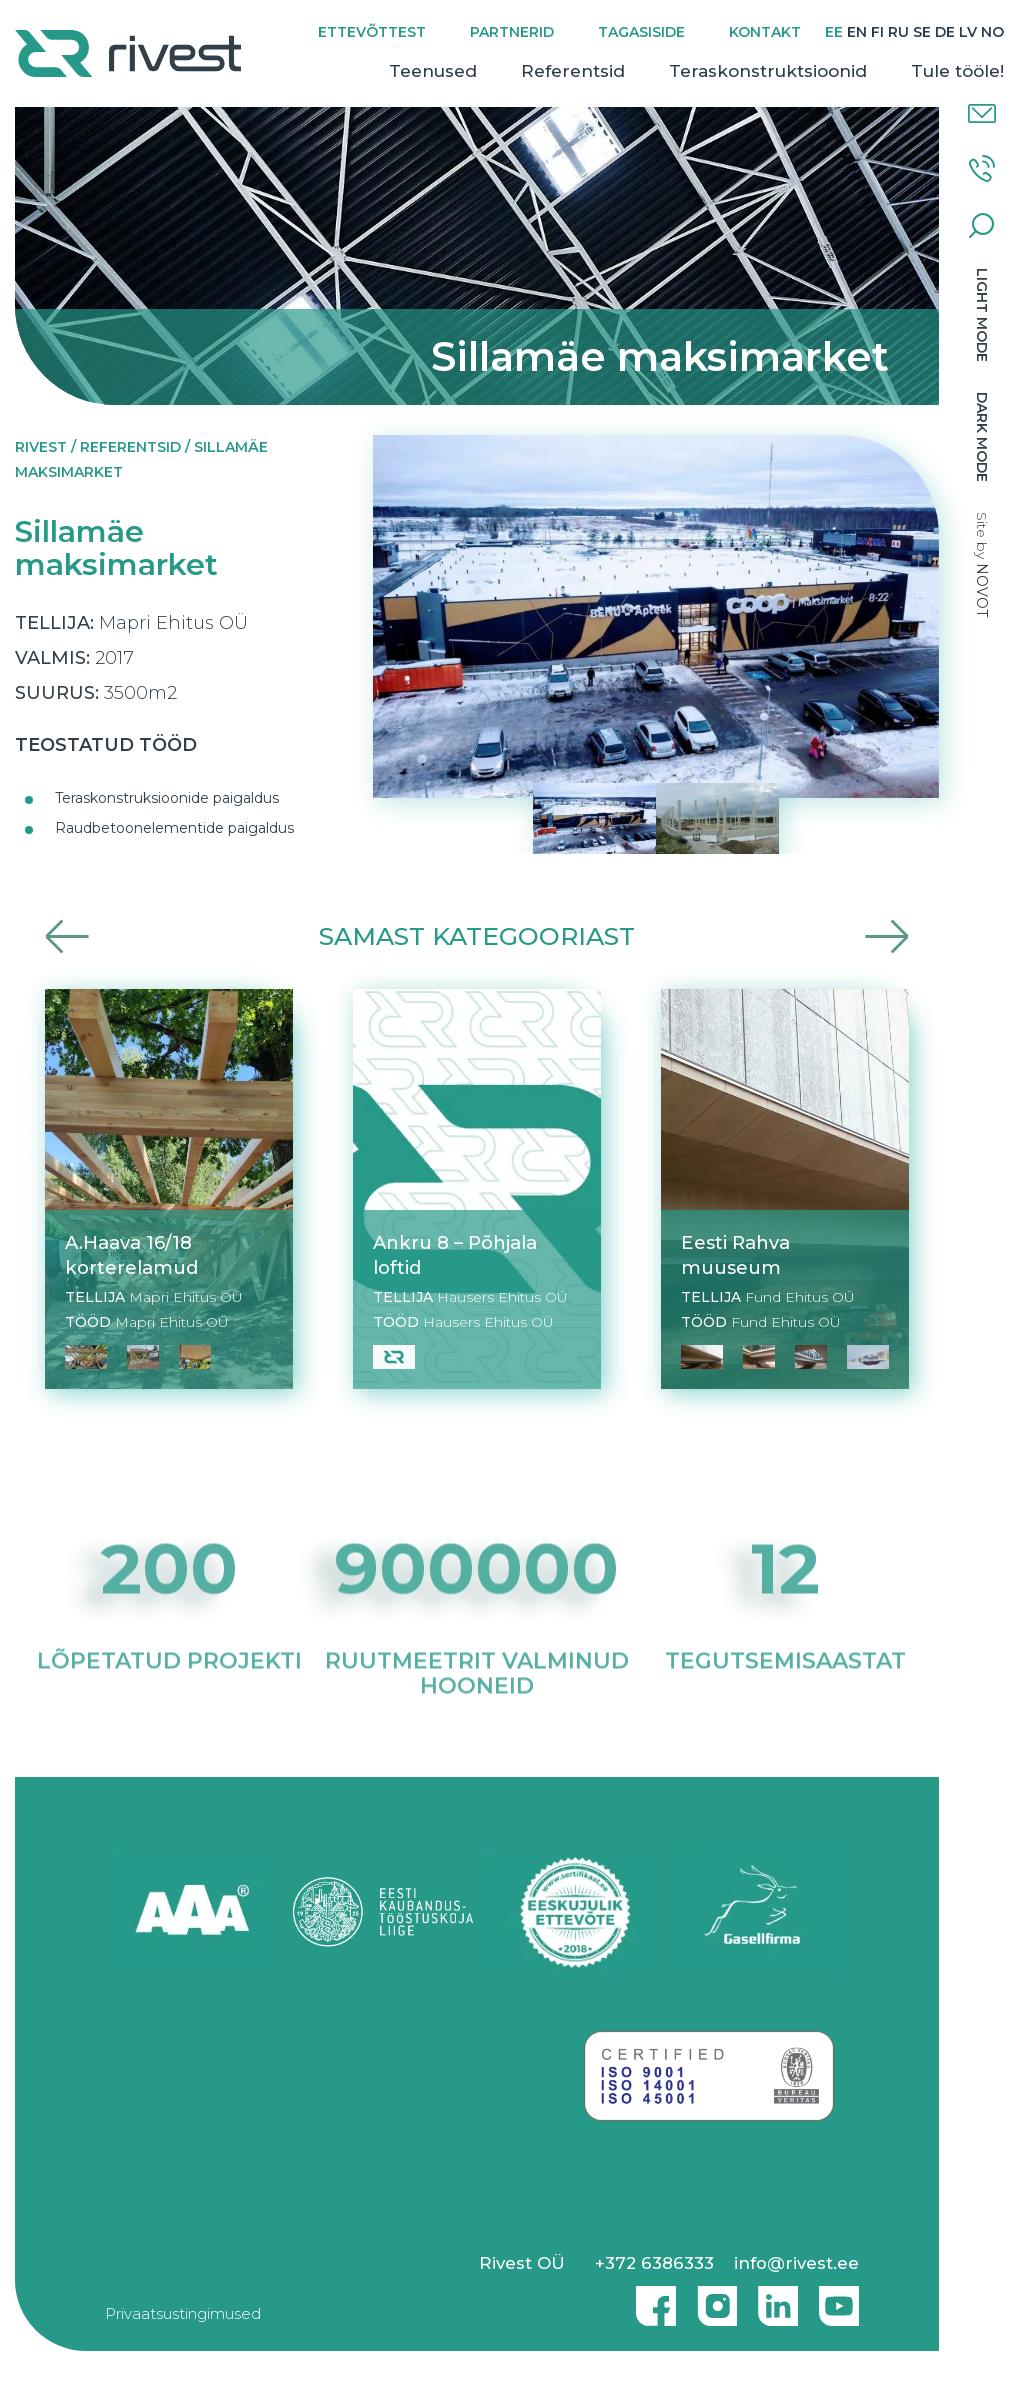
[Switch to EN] (857, 32)
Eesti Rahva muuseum (735, 1255)
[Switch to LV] (968, 32)
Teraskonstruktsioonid (768, 71)
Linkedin (773, 2298)
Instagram (712, 2298)
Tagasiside (641, 32)
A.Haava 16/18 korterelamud (131, 1255)
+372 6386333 (654, 2263)
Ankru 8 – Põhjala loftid (455, 1255)
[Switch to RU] (898, 32)
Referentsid (573, 71)
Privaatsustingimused (183, 2313)
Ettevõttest (372, 32)
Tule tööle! (957, 71)
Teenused (433, 71)
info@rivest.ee (796, 2263)
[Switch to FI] (877, 32)
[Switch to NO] (992, 32)
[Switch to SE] (922, 32)
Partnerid (512, 32)
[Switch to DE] (945, 32)
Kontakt (765, 32)
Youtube (839, 2298)
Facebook (651, 2298)
